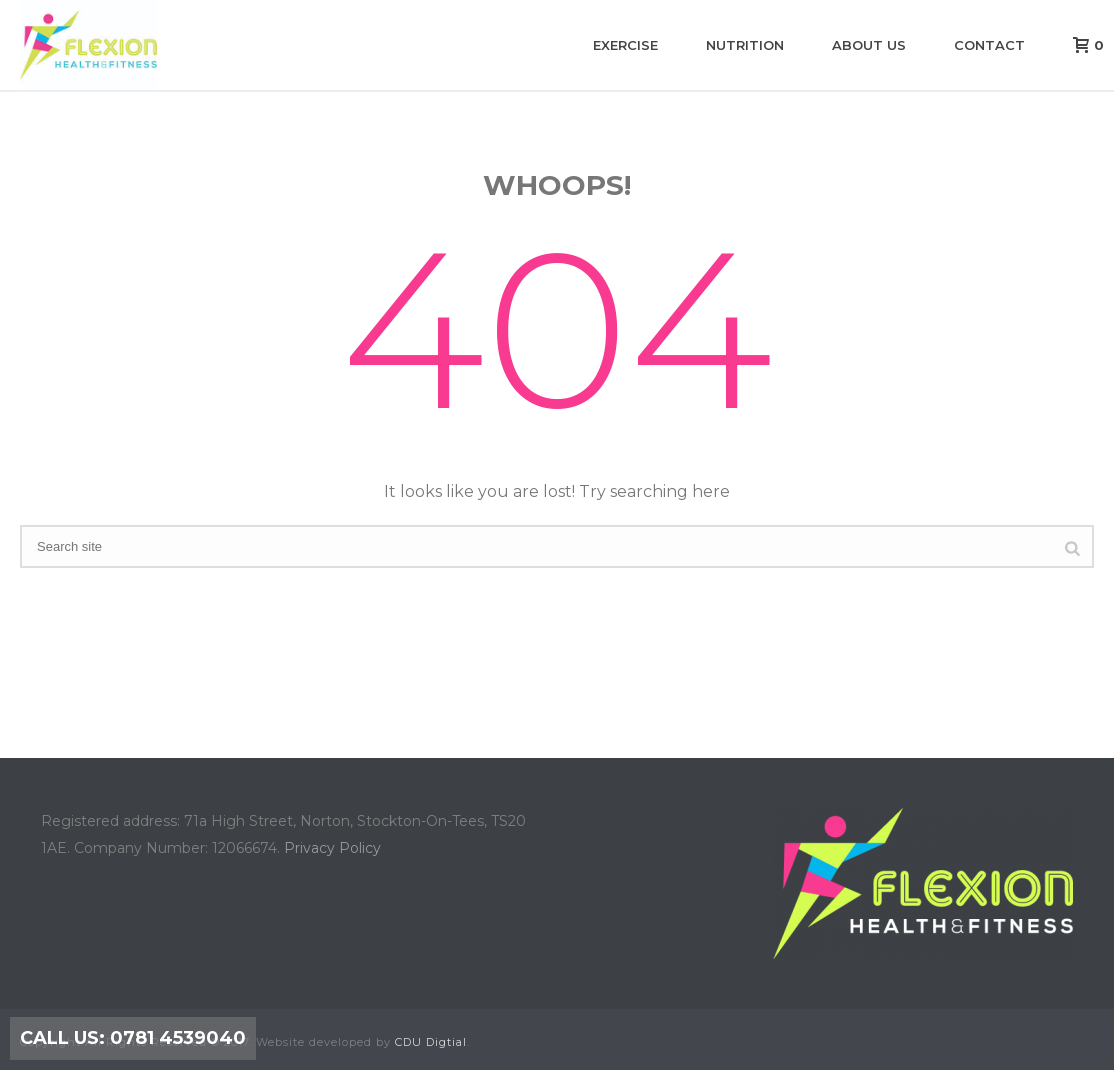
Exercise (625, 45)
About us (869, 45)
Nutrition (745, 45)
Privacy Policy (332, 848)
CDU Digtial (431, 1042)
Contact (989, 45)
